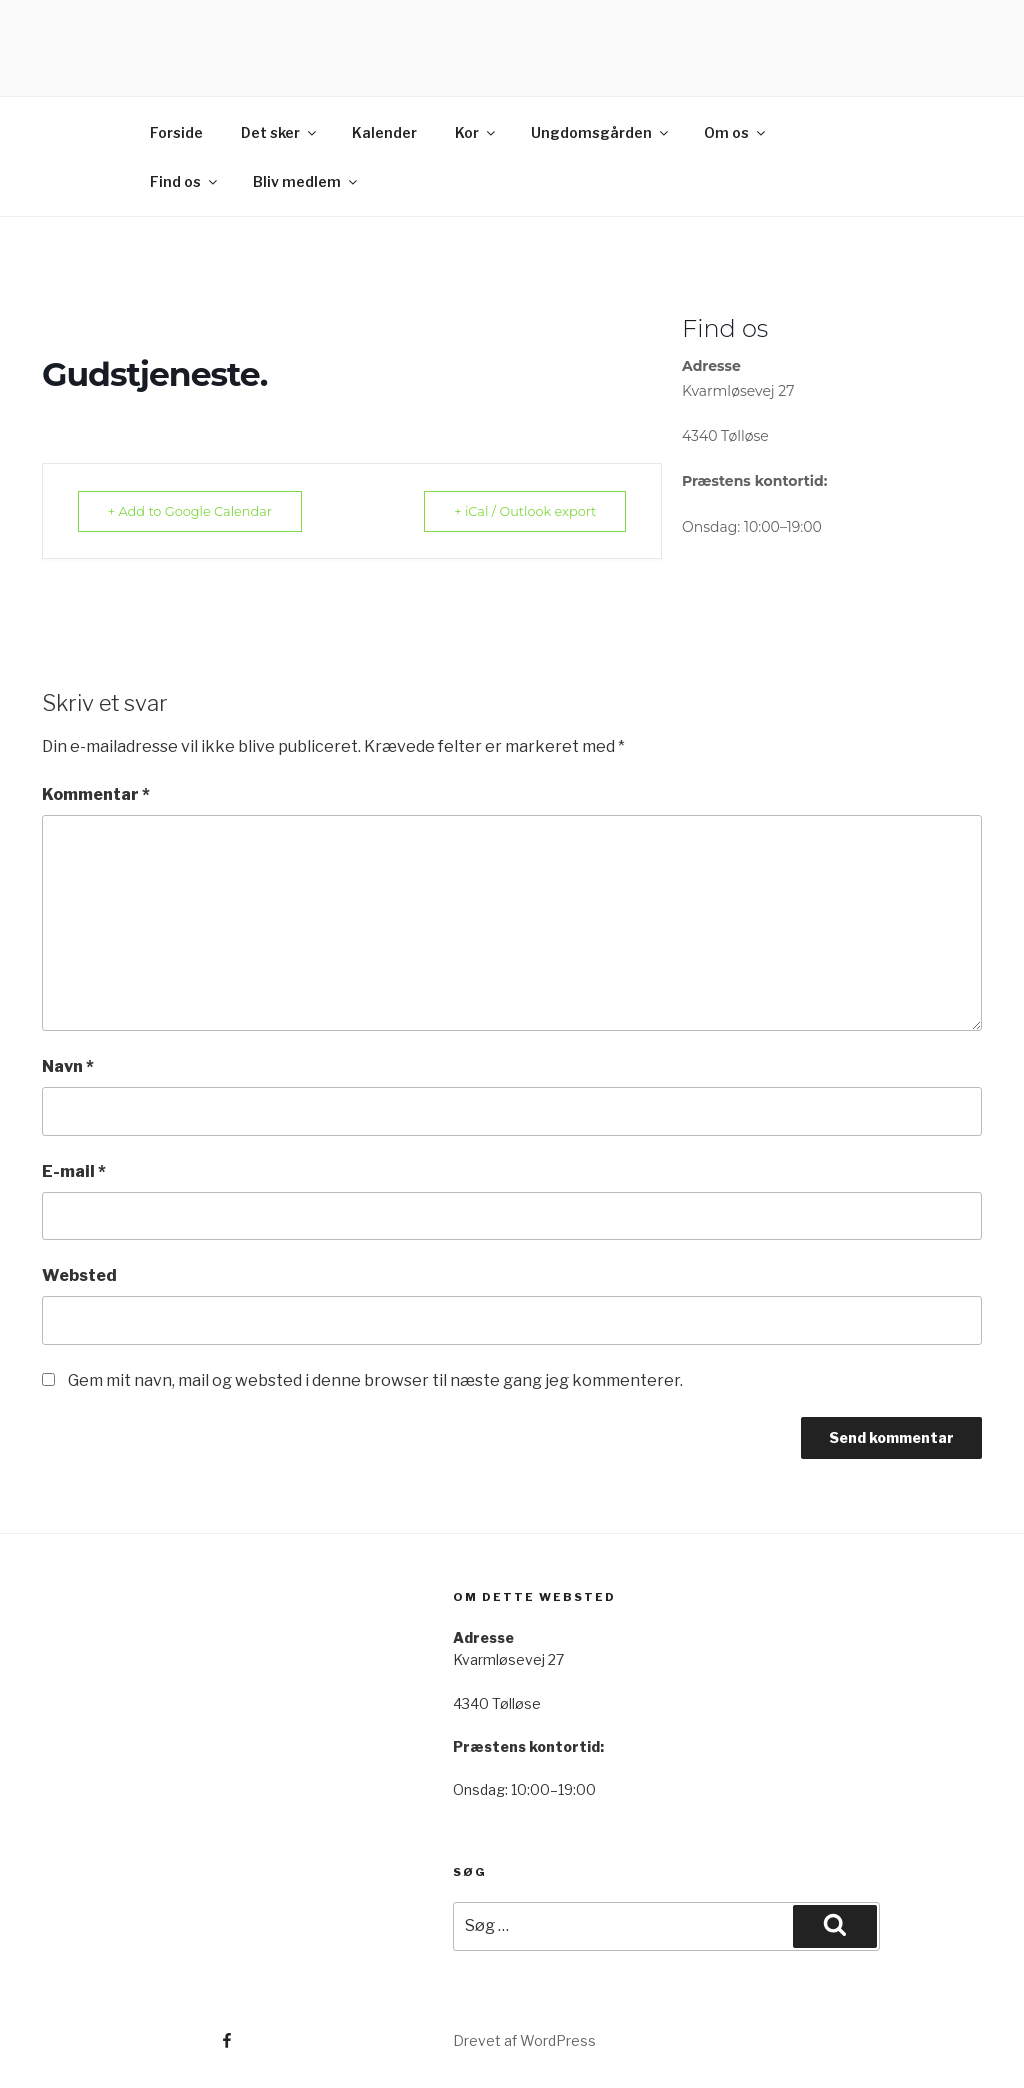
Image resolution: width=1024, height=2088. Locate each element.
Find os (185, 181)
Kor (476, 132)
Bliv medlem (306, 181)
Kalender (384, 132)
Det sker (280, 132)
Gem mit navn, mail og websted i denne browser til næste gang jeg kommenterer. (375, 1380)
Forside (176, 132)
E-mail (74, 1171)
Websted (79, 1275)
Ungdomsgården (601, 132)
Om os (736, 132)
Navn (68, 1066)
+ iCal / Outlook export (519, 511)
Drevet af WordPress (524, 2040)
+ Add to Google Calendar (196, 511)
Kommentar (96, 794)
